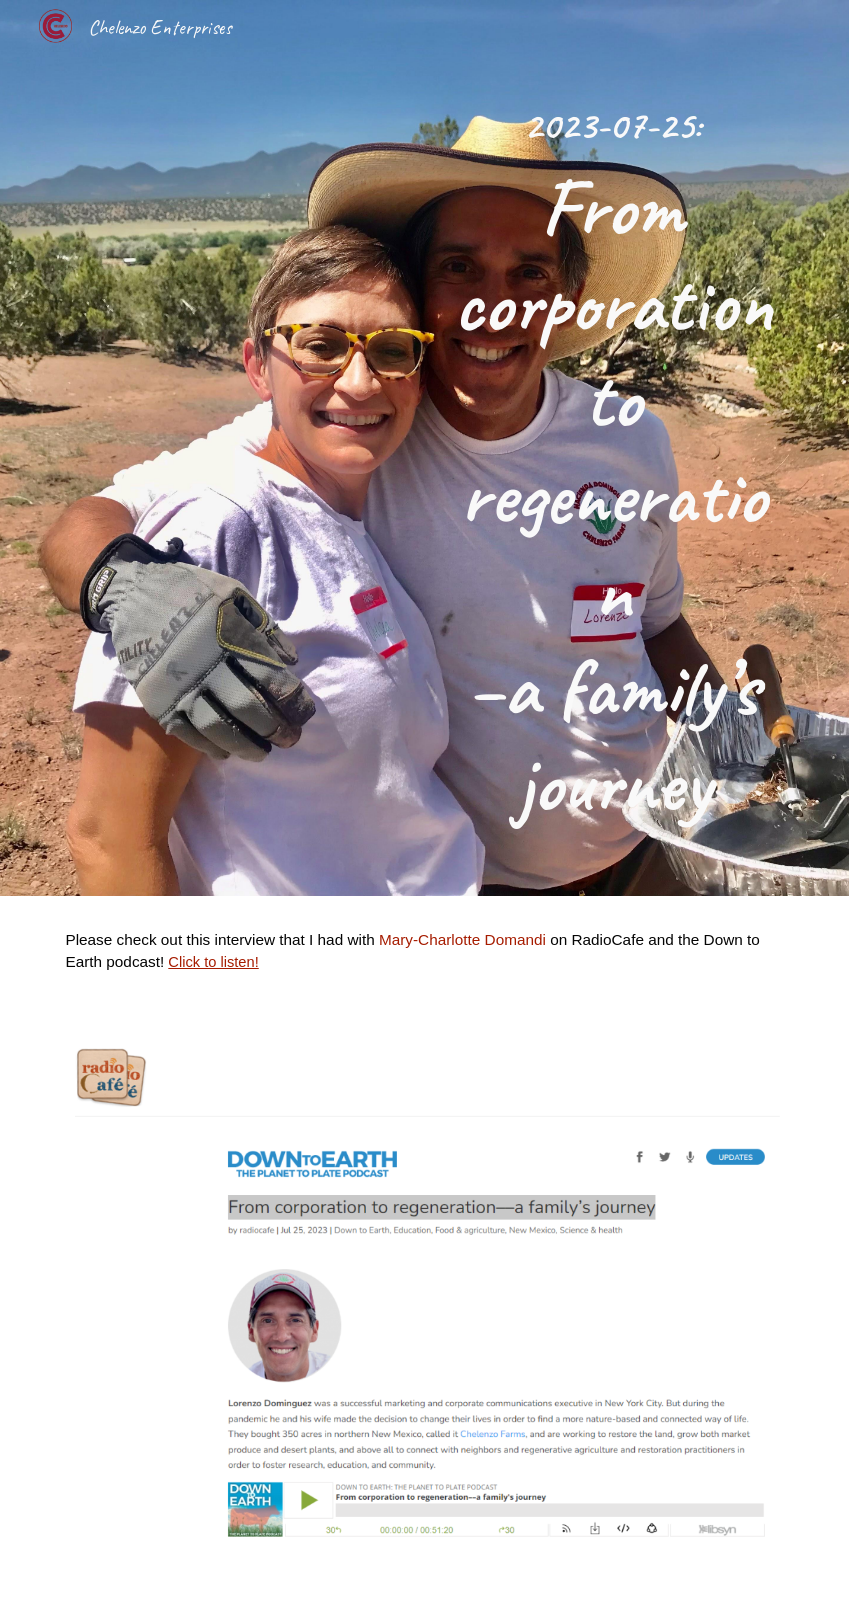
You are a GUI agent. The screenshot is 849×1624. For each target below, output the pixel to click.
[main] (613, 448)
